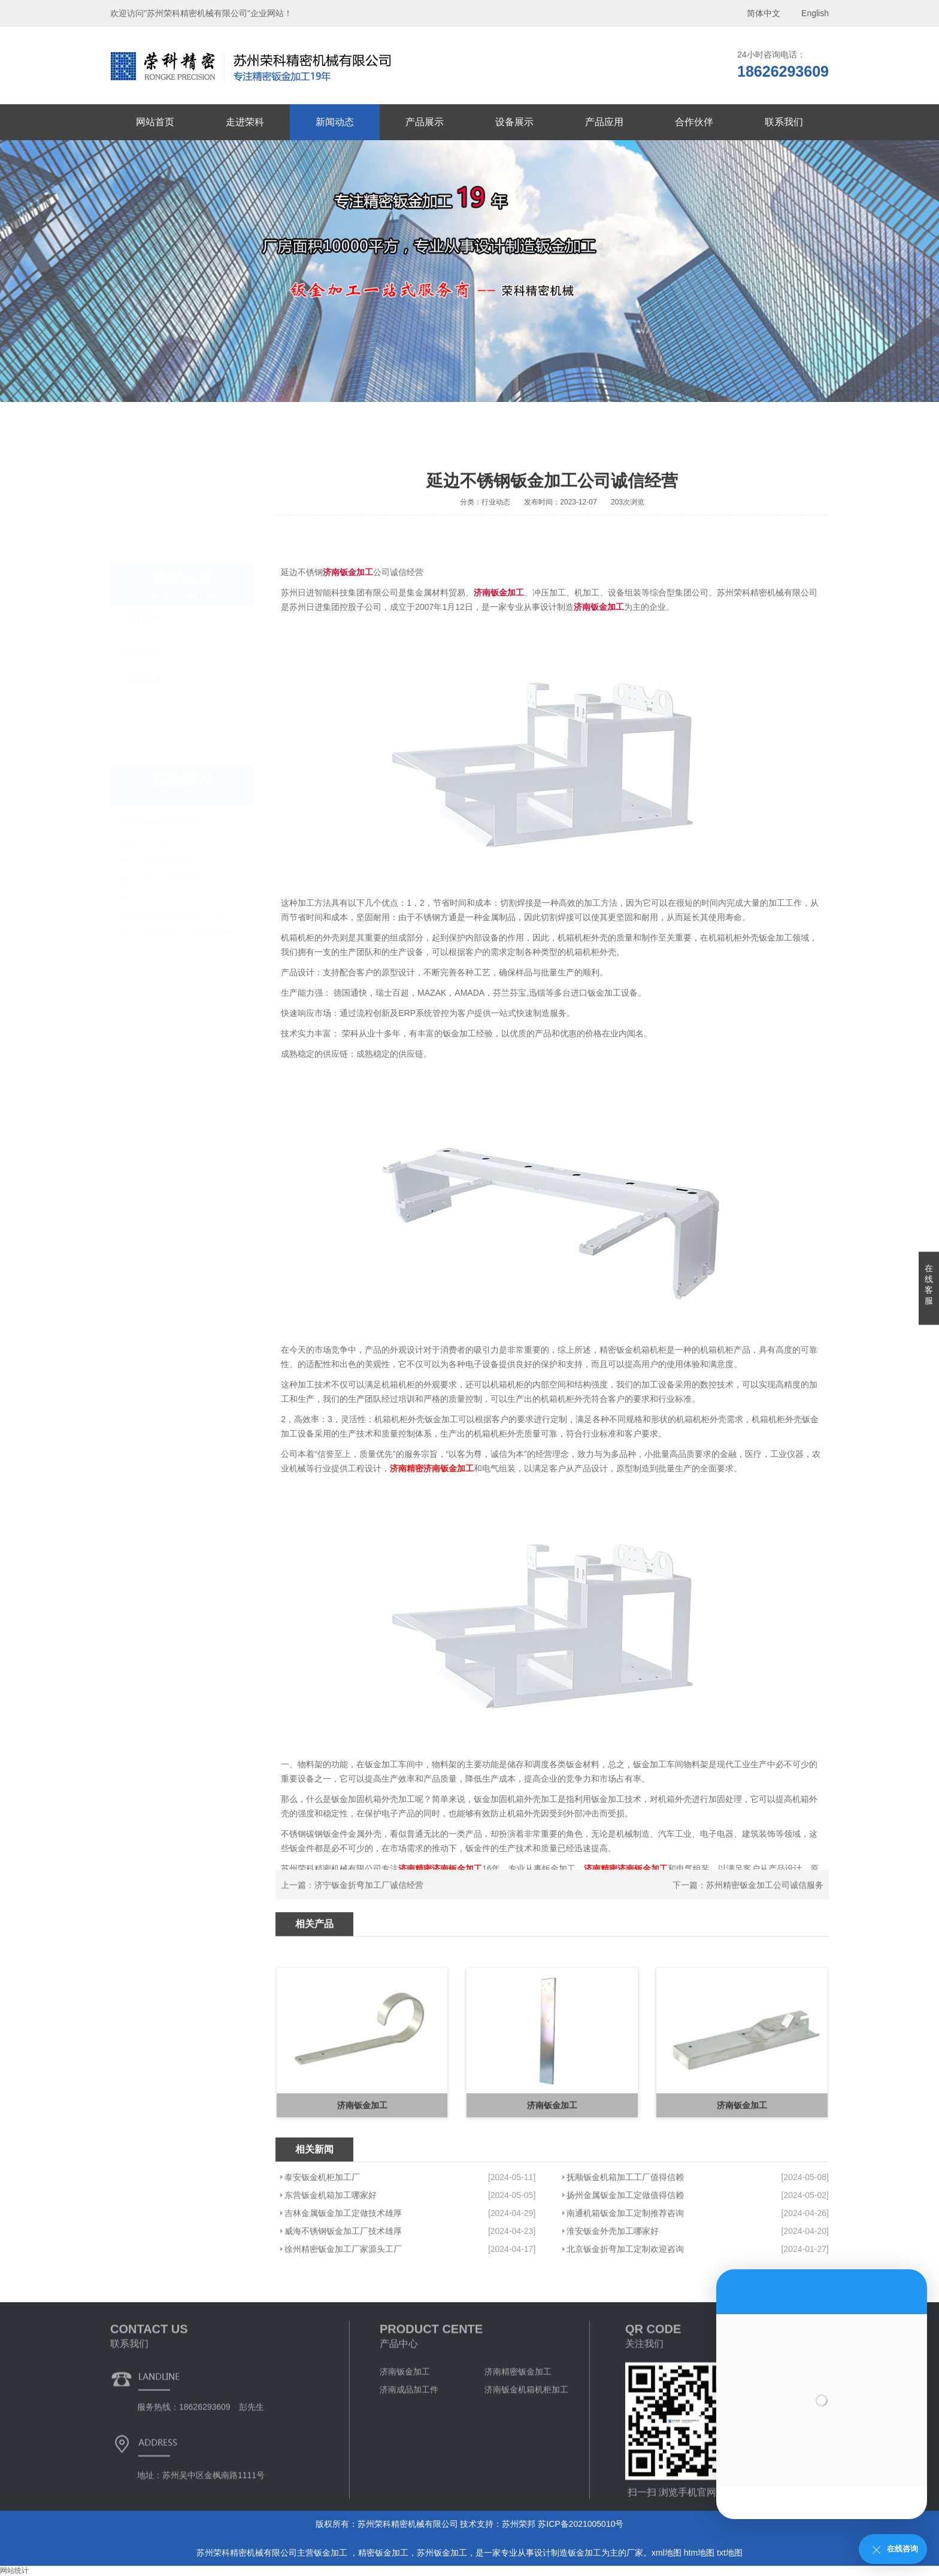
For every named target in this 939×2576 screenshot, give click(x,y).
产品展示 (424, 122)
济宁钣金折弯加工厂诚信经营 (368, 1906)
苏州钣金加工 (442, 2552)
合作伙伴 (694, 122)
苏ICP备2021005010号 (580, 2524)
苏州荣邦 (518, 2524)
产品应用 (604, 122)
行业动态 (141, 618)
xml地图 (666, 2552)
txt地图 (730, 2552)
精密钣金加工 (383, 2552)
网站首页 (155, 122)
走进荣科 (245, 122)
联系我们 (784, 122)
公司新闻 (141, 588)
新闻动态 (335, 122)
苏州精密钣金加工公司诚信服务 (764, 1906)
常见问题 (141, 649)
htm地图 (699, 2552)
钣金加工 (332, 2552)
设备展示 (514, 122)
